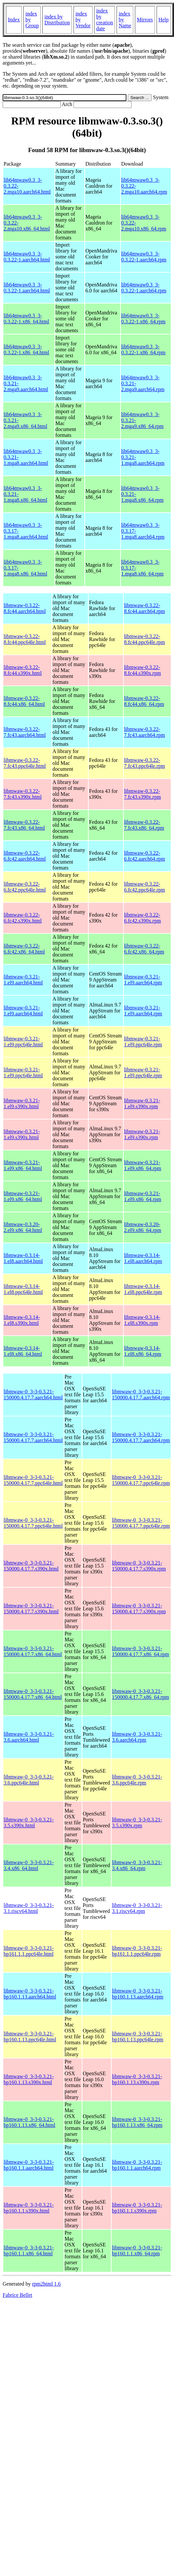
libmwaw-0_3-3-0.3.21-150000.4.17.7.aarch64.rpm (141, 1394)
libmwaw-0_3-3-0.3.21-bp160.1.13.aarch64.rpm (137, 1993)
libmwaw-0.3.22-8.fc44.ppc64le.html (25, 639)
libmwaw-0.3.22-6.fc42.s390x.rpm (142, 918)
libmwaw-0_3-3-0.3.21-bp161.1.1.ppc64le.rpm (137, 1951)
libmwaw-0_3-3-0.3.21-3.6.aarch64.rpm (137, 1737)
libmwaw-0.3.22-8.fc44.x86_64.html (24, 701)
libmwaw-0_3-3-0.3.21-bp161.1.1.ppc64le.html (29, 1951)
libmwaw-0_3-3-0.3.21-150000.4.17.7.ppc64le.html (33, 1480)
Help (164, 19)
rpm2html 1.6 (46, 2284)
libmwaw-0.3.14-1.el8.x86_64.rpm (142, 1351)
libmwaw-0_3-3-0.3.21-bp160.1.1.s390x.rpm (137, 2208)
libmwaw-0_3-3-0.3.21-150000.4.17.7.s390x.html (31, 1565)
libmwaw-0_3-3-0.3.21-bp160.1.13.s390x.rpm (137, 2079)
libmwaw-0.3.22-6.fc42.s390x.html (23, 918)
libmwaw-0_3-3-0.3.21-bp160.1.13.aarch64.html (30, 1993)
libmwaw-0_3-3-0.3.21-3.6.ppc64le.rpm (137, 1779)
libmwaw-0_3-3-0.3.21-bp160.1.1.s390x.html (29, 2208)
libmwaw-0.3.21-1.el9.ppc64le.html (23, 1041)
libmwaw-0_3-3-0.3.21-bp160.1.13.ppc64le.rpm (137, 2036)
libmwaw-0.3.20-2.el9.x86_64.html (23, 1227)
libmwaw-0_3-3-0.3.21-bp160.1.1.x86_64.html (29, 2250)
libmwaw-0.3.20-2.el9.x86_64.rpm (142, 1227)
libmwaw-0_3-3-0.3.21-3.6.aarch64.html (29, 1737)
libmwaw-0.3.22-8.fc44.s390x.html (23, 670)
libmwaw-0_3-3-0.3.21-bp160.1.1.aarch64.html (29, 2165)
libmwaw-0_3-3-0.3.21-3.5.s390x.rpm (137, 1822)
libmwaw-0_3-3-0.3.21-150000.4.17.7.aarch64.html (33, 1394)
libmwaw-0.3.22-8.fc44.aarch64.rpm (144, 608)
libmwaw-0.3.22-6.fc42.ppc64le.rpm (144, 887)
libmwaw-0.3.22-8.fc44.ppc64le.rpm (144, 639)
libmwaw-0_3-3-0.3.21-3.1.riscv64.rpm (137, 1908)
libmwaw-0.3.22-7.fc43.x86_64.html (24, 825)
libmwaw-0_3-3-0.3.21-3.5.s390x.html (29, 1822)
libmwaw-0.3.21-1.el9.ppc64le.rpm (143, 1041)
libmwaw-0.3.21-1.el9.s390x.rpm (142, 1103)
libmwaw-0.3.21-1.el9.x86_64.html (23, 1165)
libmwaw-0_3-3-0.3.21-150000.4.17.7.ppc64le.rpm (141, 1480)
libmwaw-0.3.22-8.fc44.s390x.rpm (142, 670)
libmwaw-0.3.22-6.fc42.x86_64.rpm (144, 948)
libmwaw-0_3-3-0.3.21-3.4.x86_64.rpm (137, 1865)
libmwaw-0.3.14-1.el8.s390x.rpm (142, 1320)
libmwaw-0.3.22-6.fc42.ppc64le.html (25, 887)
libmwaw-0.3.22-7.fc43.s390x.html (23, 794)
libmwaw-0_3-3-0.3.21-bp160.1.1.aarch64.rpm (137, 2165)
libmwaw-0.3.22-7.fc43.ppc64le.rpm (144, 763)
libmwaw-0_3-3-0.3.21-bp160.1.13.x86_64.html (29, 2122)
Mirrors (145, 19)
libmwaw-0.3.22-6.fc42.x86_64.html (24, 948)
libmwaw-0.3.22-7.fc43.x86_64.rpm (144, 825)
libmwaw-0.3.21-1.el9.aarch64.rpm (143, 979)
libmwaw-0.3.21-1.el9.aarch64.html (23, 979)
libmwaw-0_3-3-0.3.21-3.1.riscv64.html (29, 1908)
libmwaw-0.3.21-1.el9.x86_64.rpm (142, 1165)
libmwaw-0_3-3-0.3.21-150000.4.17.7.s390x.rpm (139, 1565)
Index (14, 19)
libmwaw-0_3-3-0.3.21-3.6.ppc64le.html (29, 1779)
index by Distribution (57, 19)
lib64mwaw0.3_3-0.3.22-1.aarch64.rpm (143, 256)
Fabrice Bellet (17, 2295)
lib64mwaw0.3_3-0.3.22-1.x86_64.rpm (143, 318)
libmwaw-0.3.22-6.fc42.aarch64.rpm (144, 856)
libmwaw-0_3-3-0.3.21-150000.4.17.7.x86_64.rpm (140, 1651)
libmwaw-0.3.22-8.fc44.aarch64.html (25, 608)
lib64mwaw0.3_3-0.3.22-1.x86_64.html (26, 318)
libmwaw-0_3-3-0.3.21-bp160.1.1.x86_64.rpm (137, 2250)
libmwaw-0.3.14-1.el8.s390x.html (22, 1320)
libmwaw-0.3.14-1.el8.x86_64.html (23, 1351)
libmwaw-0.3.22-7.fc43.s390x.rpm (142, 794)
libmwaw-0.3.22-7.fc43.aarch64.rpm (144, 732)
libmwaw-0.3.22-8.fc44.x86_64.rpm (144, 701)
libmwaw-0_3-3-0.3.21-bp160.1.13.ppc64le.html (30, 2036)
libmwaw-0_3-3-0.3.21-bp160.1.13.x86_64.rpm (137, 2122)
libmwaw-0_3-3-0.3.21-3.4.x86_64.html (29, 1865)
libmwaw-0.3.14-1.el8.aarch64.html (23, 1258)
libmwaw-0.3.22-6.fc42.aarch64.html (25, 856)
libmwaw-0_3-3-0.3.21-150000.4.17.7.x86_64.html (33, 1651)
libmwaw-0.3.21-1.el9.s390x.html (22, 1103)
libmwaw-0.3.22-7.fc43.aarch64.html (25, 732)
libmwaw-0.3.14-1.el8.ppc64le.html (23, 1289)
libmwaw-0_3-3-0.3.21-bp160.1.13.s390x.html (29, 2079)
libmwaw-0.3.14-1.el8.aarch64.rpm (143, 1258)
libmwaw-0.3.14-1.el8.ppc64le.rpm (143, 1289)
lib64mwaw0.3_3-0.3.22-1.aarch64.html (27, 256)
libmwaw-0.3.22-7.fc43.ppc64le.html (25, 763)
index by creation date (104, 19)
